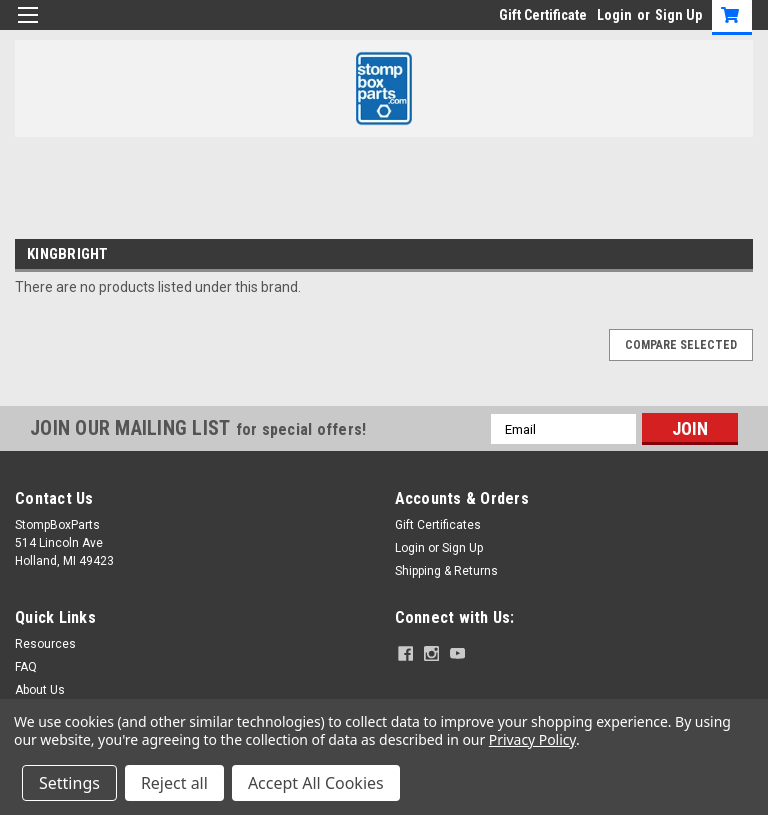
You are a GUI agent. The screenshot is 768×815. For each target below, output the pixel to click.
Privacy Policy (532, 739)
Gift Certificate (543, 15)
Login (614, 15)
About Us (40, 690)
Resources (45, 644)
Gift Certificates (438, 525)
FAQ (26, 667)
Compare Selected (681, 345)
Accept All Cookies (316, 783)
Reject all (174, 783)
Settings (69, 783)
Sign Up (678, 15)
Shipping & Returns (446, 571)
